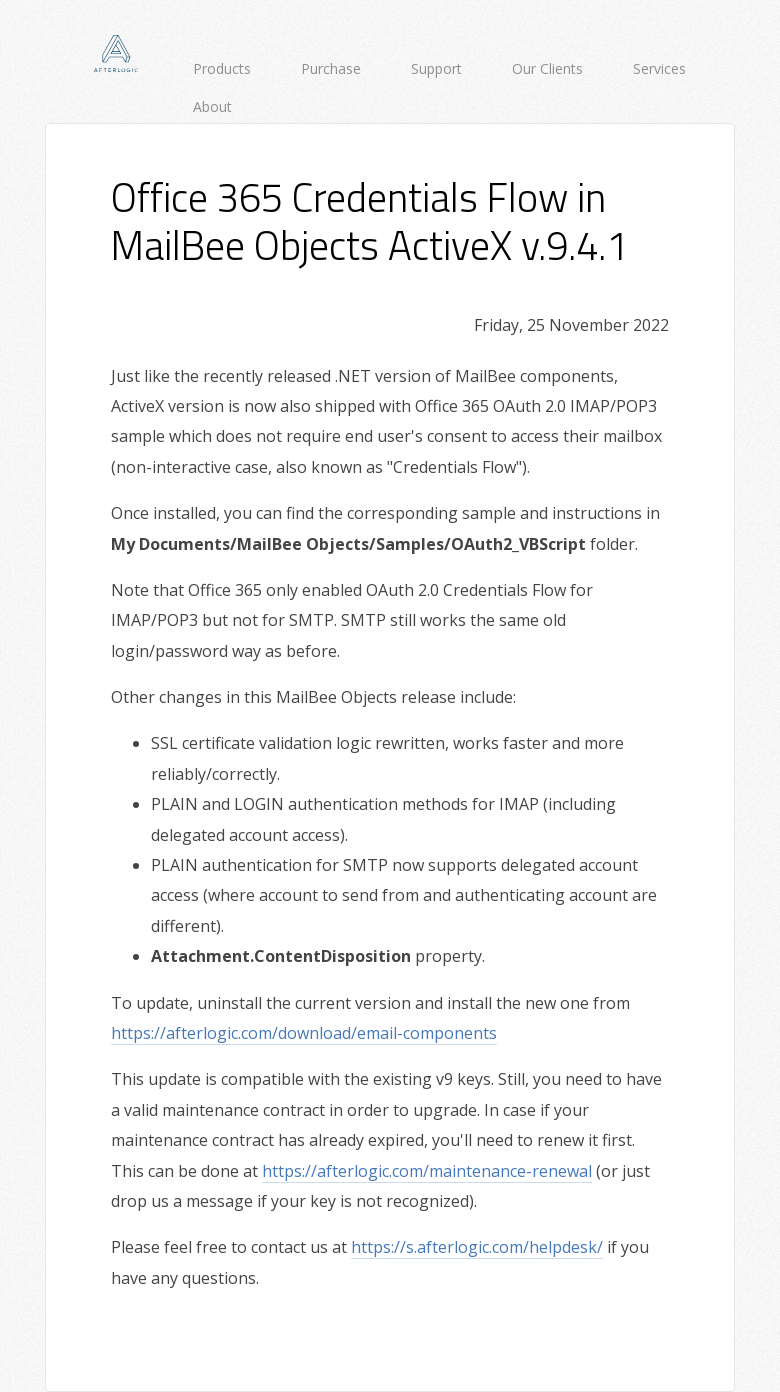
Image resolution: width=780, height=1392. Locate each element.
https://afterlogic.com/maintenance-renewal (427, 1171)
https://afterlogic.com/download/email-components (304, 1033)
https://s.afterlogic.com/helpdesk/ (477, 1247)
